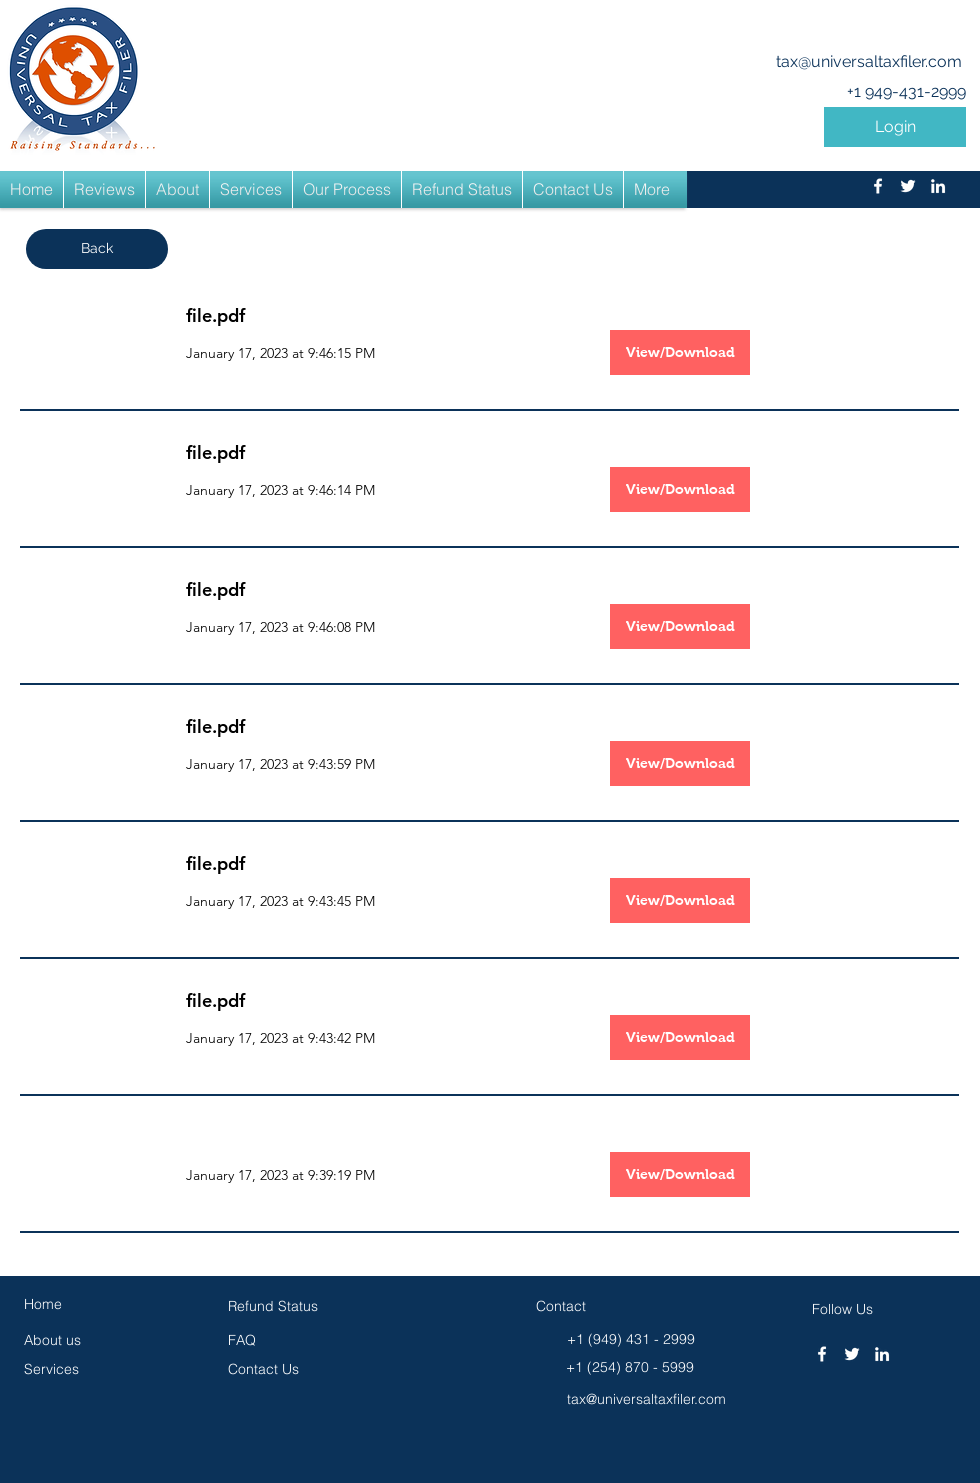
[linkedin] (938, 186)
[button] (895, 127)
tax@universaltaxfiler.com (869, 61)
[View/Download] (680, 352)
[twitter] (908, 186)
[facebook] (878, 186)
